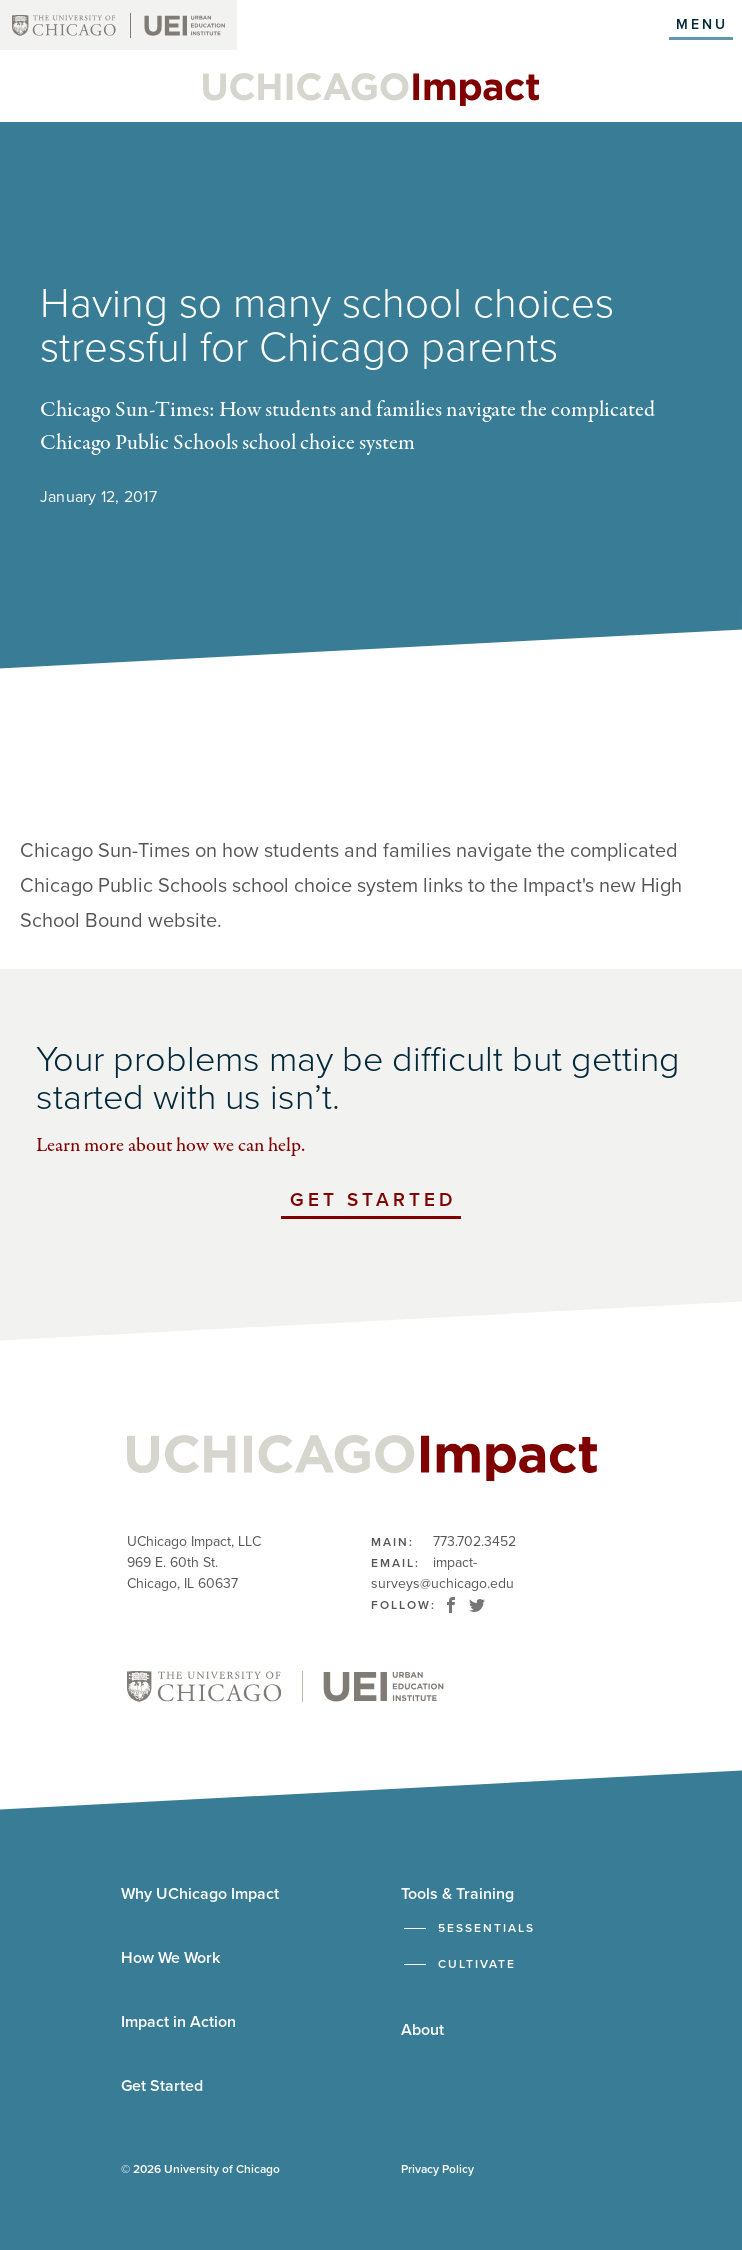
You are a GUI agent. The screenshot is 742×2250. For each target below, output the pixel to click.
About (422, 2030)
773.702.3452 (474, 1541)
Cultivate (477, 1964)
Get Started (376, 1203)
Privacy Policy (437, 2169)
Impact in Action (178, 2022)
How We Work (170, 1958)
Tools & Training (457, 1894)
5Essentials (486, 1928)
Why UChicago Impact (200, 1894)
